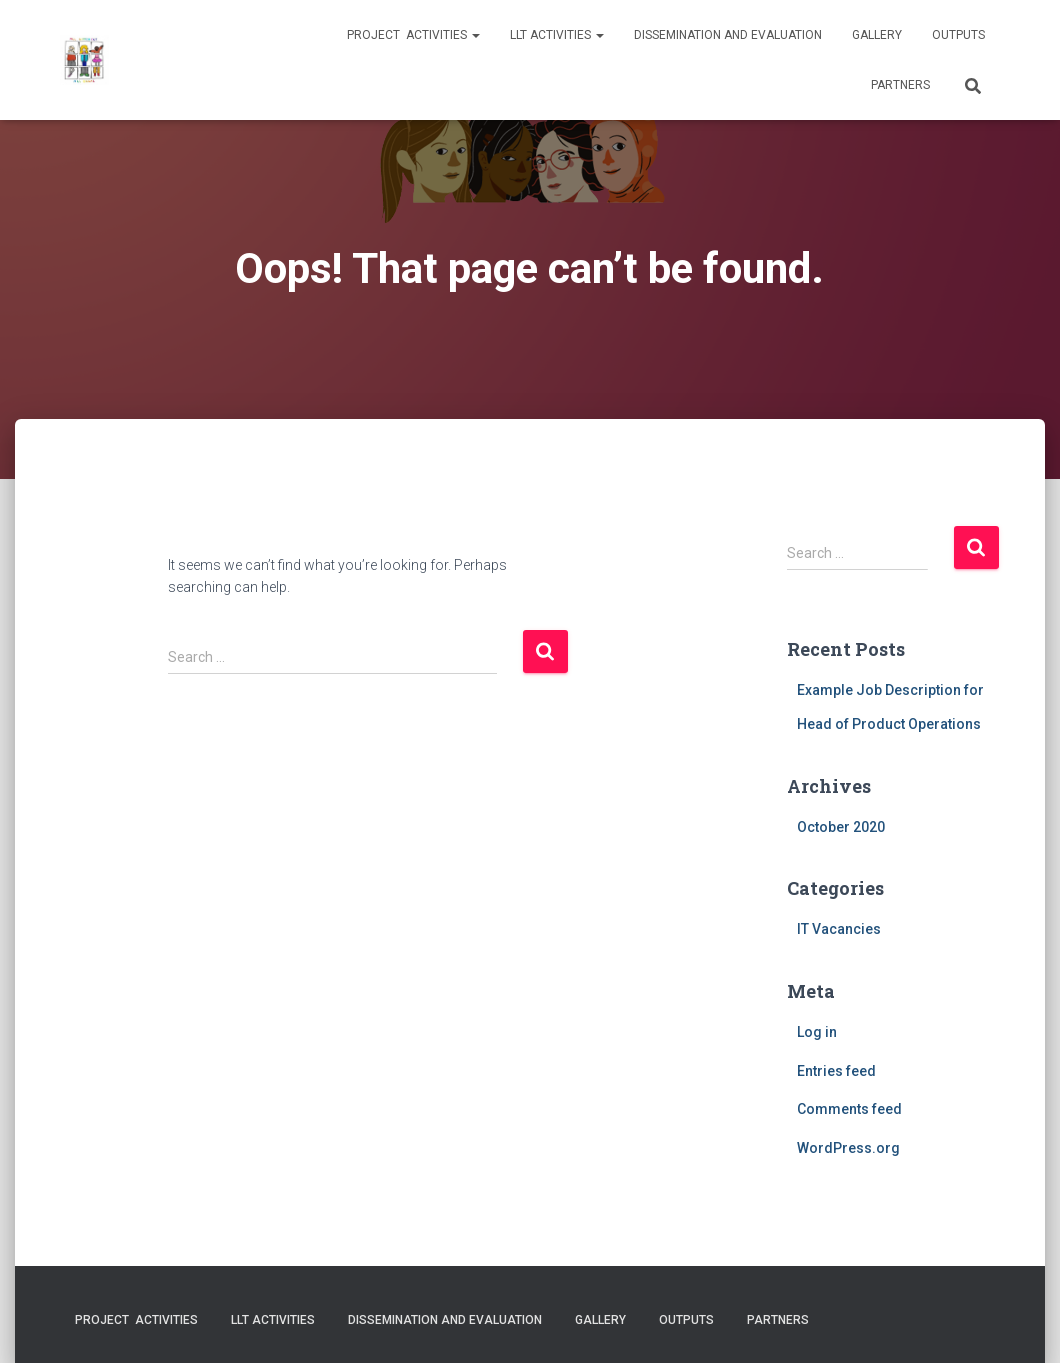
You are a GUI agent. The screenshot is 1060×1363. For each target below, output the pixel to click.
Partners (900, 85)
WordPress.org (848, 1148)
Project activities (413, 35)
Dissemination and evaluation (728, 35)
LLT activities (557, 35)
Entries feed (836, 1071)
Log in (817, 1032)
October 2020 (841, 827)
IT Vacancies (839, 929)
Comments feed (849, 1109)
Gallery (877, 35)
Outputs (958, 35)
